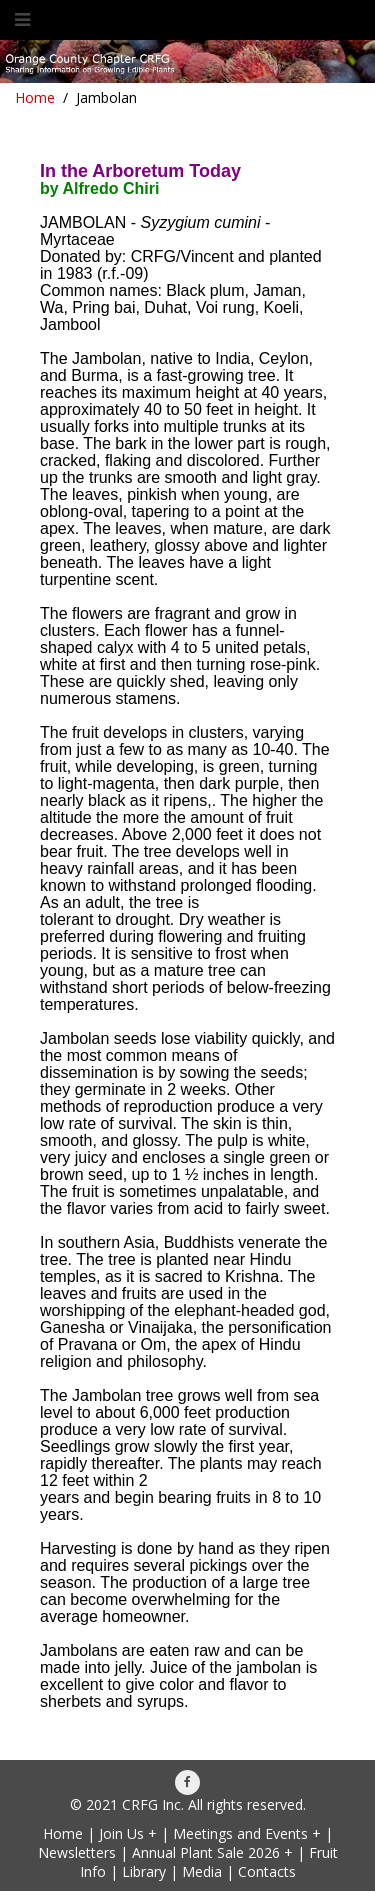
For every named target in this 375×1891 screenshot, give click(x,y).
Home (35, 97)
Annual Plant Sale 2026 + (212, 1852)
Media (202, 1871)
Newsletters (77, 1852)
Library (144, 1871)
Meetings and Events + (247, 1833)
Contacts (267, 1871)
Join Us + (128, 1833)
